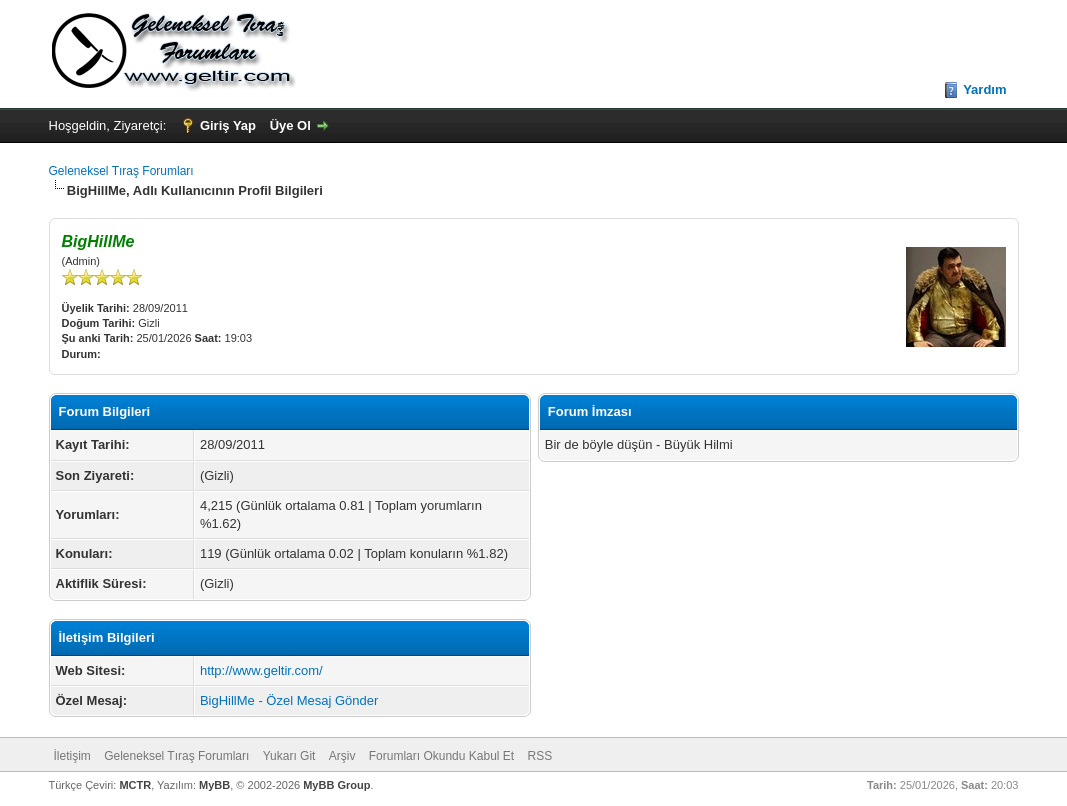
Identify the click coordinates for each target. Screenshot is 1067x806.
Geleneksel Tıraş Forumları (121, 171)
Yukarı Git (289, 756)
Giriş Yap (228, 125)
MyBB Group (336, 785)
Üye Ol (290, 125)
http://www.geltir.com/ (261, 670)
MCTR (135, 785)
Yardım (984, 89)
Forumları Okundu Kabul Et (441, 756)
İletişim (72, 756)
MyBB (214, 785)
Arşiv (342, 756)
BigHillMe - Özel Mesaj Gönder (289, 700)
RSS (540, 756)
